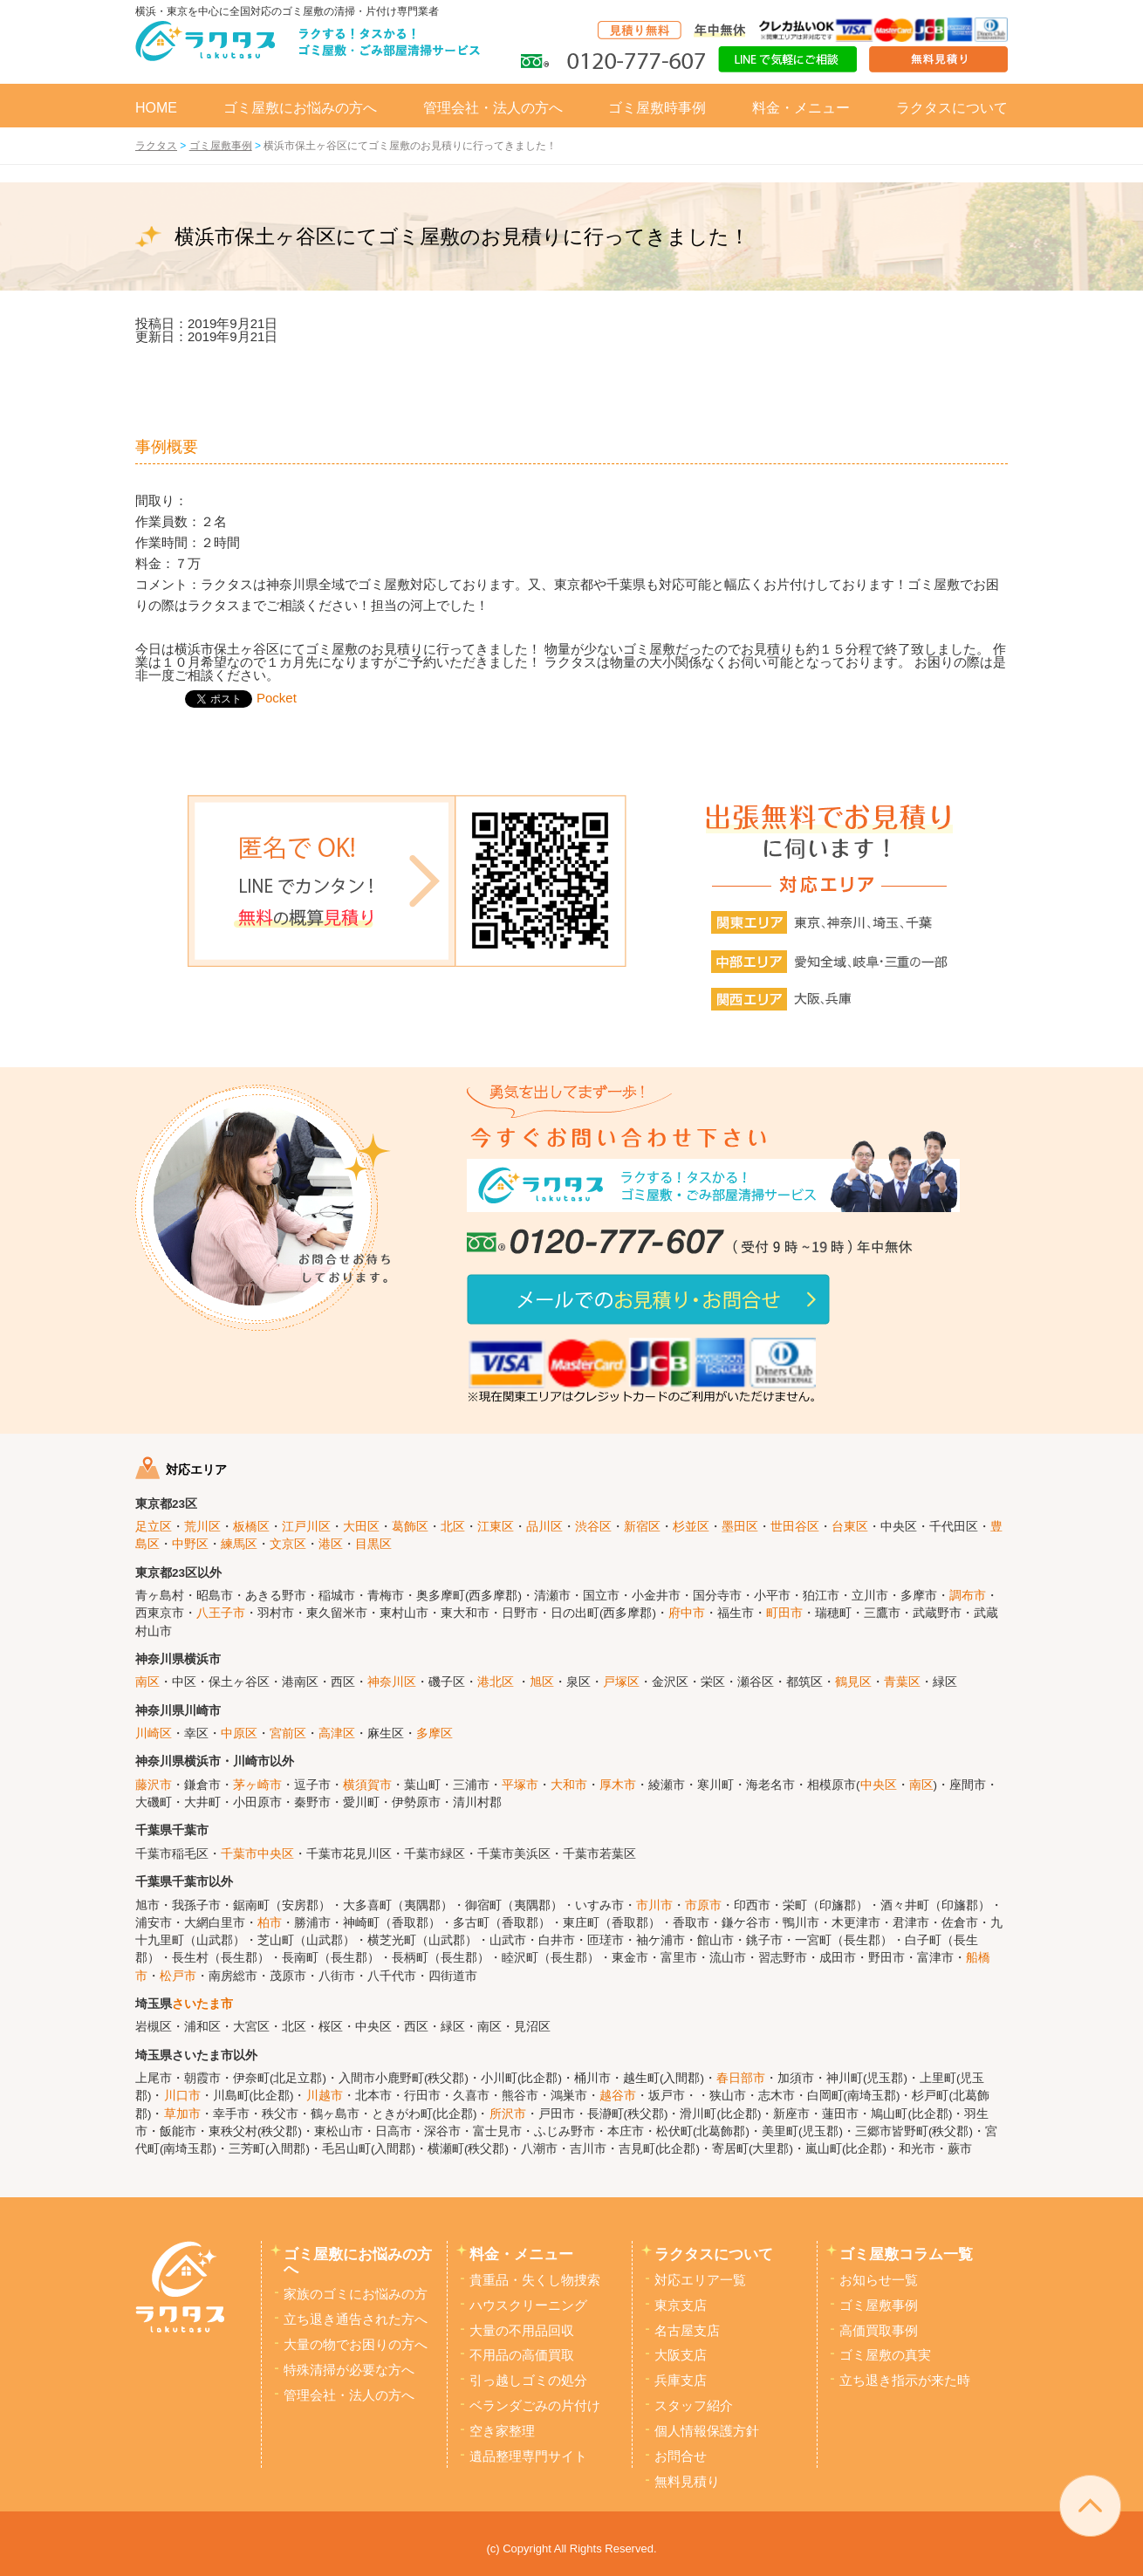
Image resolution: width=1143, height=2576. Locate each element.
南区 (147, 1682)
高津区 (336, 1733)
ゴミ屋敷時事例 (657, 107)
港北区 (495, 1682)
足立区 (153, 1526)
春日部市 (740, 2078)
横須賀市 (367, 1785)
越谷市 (617, 2095)
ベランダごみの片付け (534, 2406)
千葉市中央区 (257, 1853)
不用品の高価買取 (521, 2355)
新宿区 (642, 1526)
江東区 (495, 1526)
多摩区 (434, 1733)
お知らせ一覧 (878, 2280)
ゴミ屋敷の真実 (885, 2355)
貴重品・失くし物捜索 (534, 2280)
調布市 (967, 1595)
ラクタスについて (952, 107)
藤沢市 (153, 1785)
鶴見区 (853, 1682)
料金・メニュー (801, 107)
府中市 (686, 1613)
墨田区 (740, 1526)
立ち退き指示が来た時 (904, 2381)
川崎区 (153, 1733)
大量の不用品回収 (521, 2331)
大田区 (361, 1526)
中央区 (878, 1785)
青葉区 (902, 1682)
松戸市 (178, 1976)
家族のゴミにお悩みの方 (356, 2294)
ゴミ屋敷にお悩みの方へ (300, 107)
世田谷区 (794, 1526)
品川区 (544, 1526)
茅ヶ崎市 (257, 1785)
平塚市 (520, 1785)
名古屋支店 (687, 2331)
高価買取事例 (878, 2331)
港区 (330, 1544)
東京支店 (680, 2305)
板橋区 (251, 1526)
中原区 (239, 1733)
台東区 (850, 1526)
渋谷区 (593, 1526)
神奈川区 (391, 1682)
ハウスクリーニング (528, 2305)
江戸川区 (306, 1526)
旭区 (542, 1682)
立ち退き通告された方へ (356, 2319)
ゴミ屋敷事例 (878, 2305)
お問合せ (680, 2456)
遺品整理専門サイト (528, 2456)
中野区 (190, 1544)
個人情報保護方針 (706, 2431)
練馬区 (239, 1544)
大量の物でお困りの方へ (356, 2345)
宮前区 (288, 1733)
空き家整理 (502, 2431)
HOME (156, 107)
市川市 (654, 1905)
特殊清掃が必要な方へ (349, 2370)
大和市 (569, 1785)
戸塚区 (621, 1682)
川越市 (324, 2095)
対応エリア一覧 (700, 2280)
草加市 (182, 2113)
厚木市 (617, 1785)
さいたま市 (202, 2004)
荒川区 (202, 1526)
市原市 (703, 1905)
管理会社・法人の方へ (493, 107)
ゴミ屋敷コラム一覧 (906, 2254)
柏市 (269, 1922)
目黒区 (373, 1544)
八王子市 (220, 1613)
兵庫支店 (680, 2381)
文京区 (288, 1544)
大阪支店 (680, 2355)
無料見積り (687, 2482)
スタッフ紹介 (693, 2406)
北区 (453, 1526)
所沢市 (507, 2113)
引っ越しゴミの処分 (528, 2381)
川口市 (182, 2095)
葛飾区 (410, 1526)
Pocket (277, 697)
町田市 (784, 1613)
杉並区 (691, 1526)
